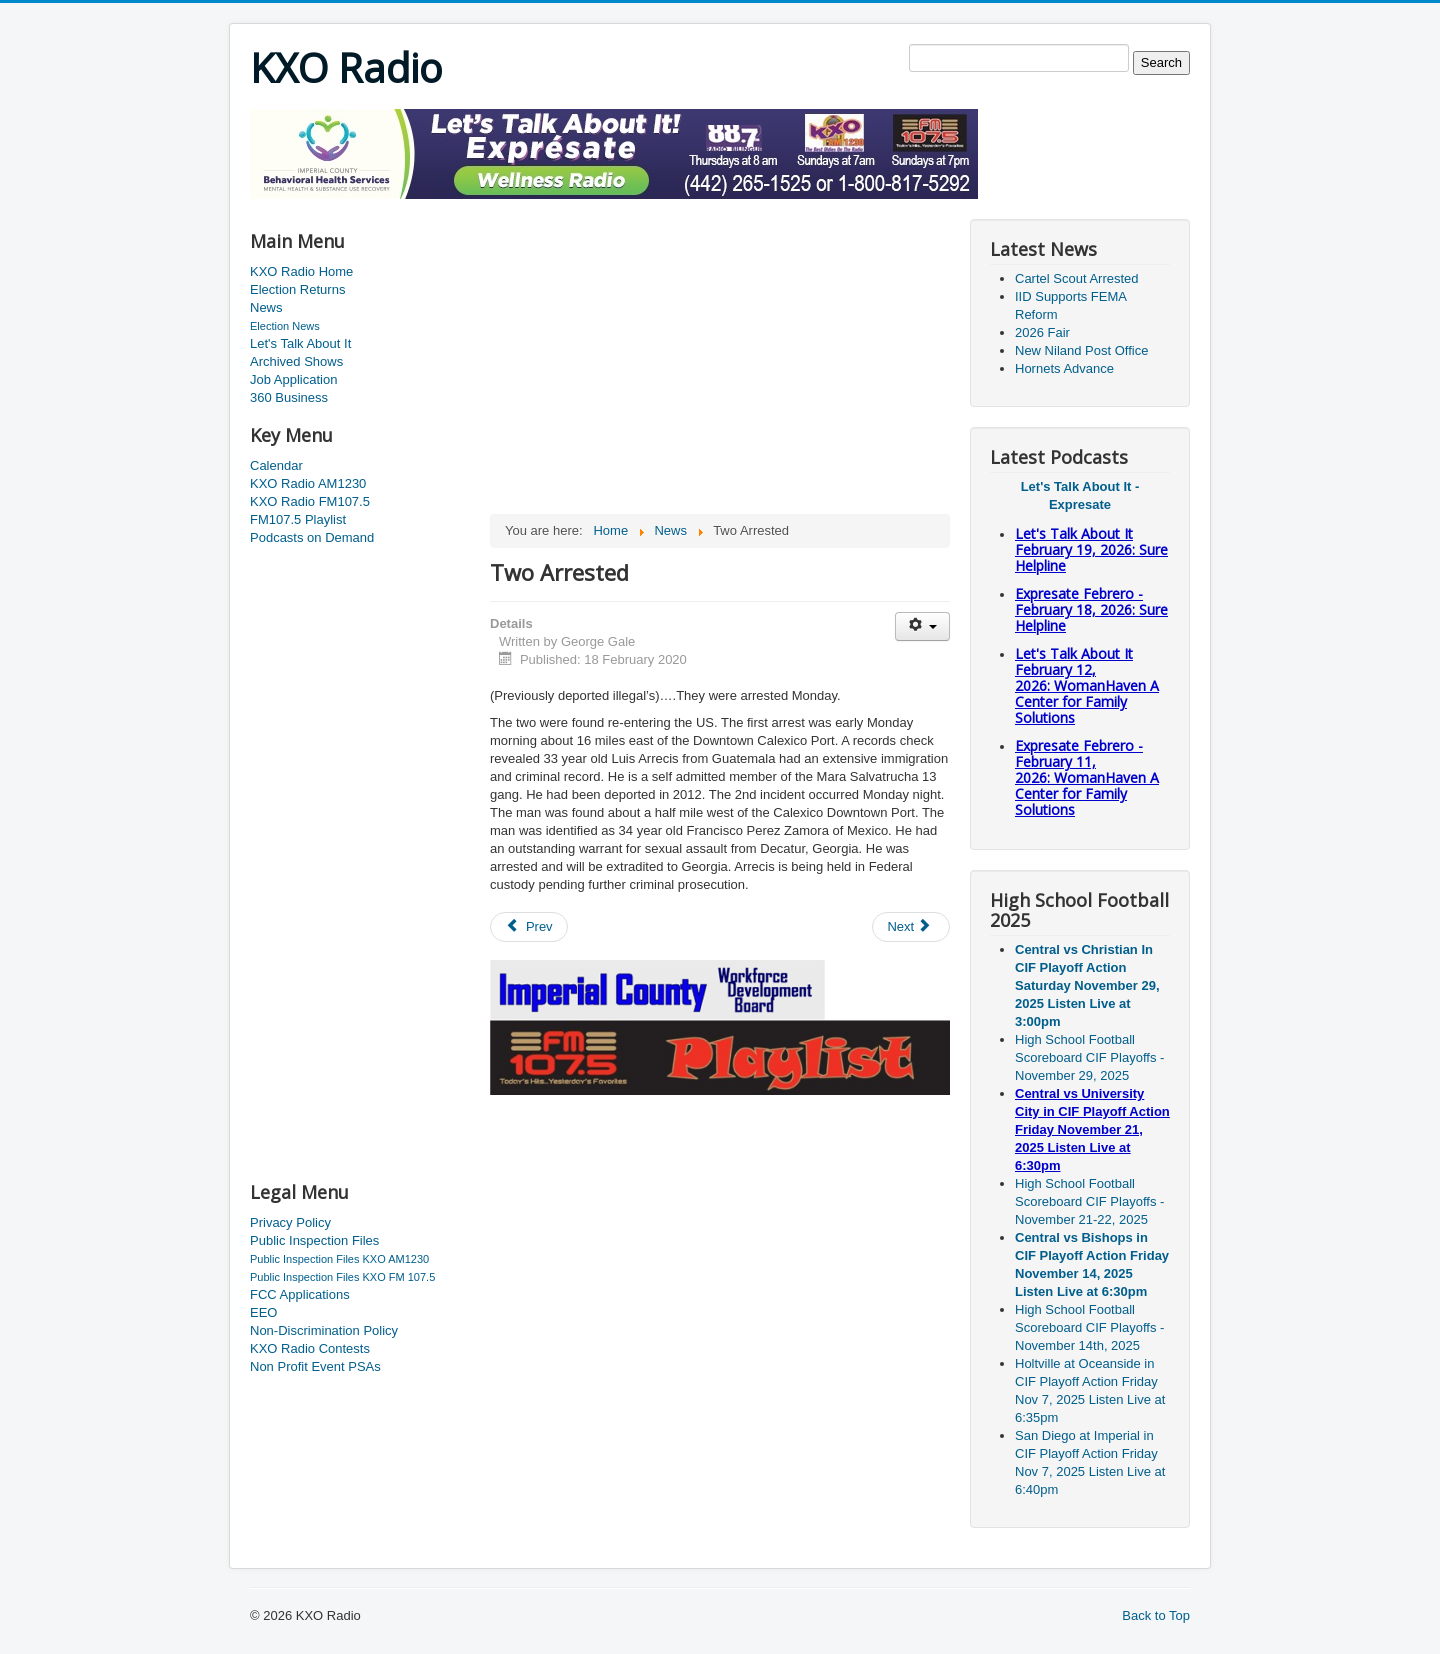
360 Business (289, 397)
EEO (263, 1312)
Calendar (276, 465)
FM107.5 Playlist (298, 519)
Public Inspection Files (314, 1240)
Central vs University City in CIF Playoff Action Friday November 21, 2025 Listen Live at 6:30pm (1092, 1129)
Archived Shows (296, 361)
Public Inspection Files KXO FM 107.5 (342, 1277)
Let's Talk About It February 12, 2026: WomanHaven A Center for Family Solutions (1087, 685)
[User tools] (922, 626)
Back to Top (1156, 1615)
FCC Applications (300, 1294)
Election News (285, 326)
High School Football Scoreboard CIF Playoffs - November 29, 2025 (1089, 1057)
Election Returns (297, 289)
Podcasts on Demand (312, 537)
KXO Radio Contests (310, 1348)
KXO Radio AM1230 (308, 483)
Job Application (293, 379)
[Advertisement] (614, 206)
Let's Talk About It (300, 343)
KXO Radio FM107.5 (310, 501)
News (266, 307)
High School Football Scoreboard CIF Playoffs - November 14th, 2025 (1089, 1327)
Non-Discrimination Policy (324, 1330)
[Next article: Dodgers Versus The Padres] (911, 927)
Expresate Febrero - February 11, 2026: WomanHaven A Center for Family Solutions (1087, 777)
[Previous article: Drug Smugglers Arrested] (529, 927)
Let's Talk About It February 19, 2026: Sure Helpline (1091, 549)
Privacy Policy (290, 1222)
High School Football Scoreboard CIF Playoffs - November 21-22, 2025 (1089, 1201)
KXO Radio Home (301, 271)
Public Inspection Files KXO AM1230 (339, 1259)
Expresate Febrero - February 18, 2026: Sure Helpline (1091, 609)
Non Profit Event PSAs (315, 1366)
